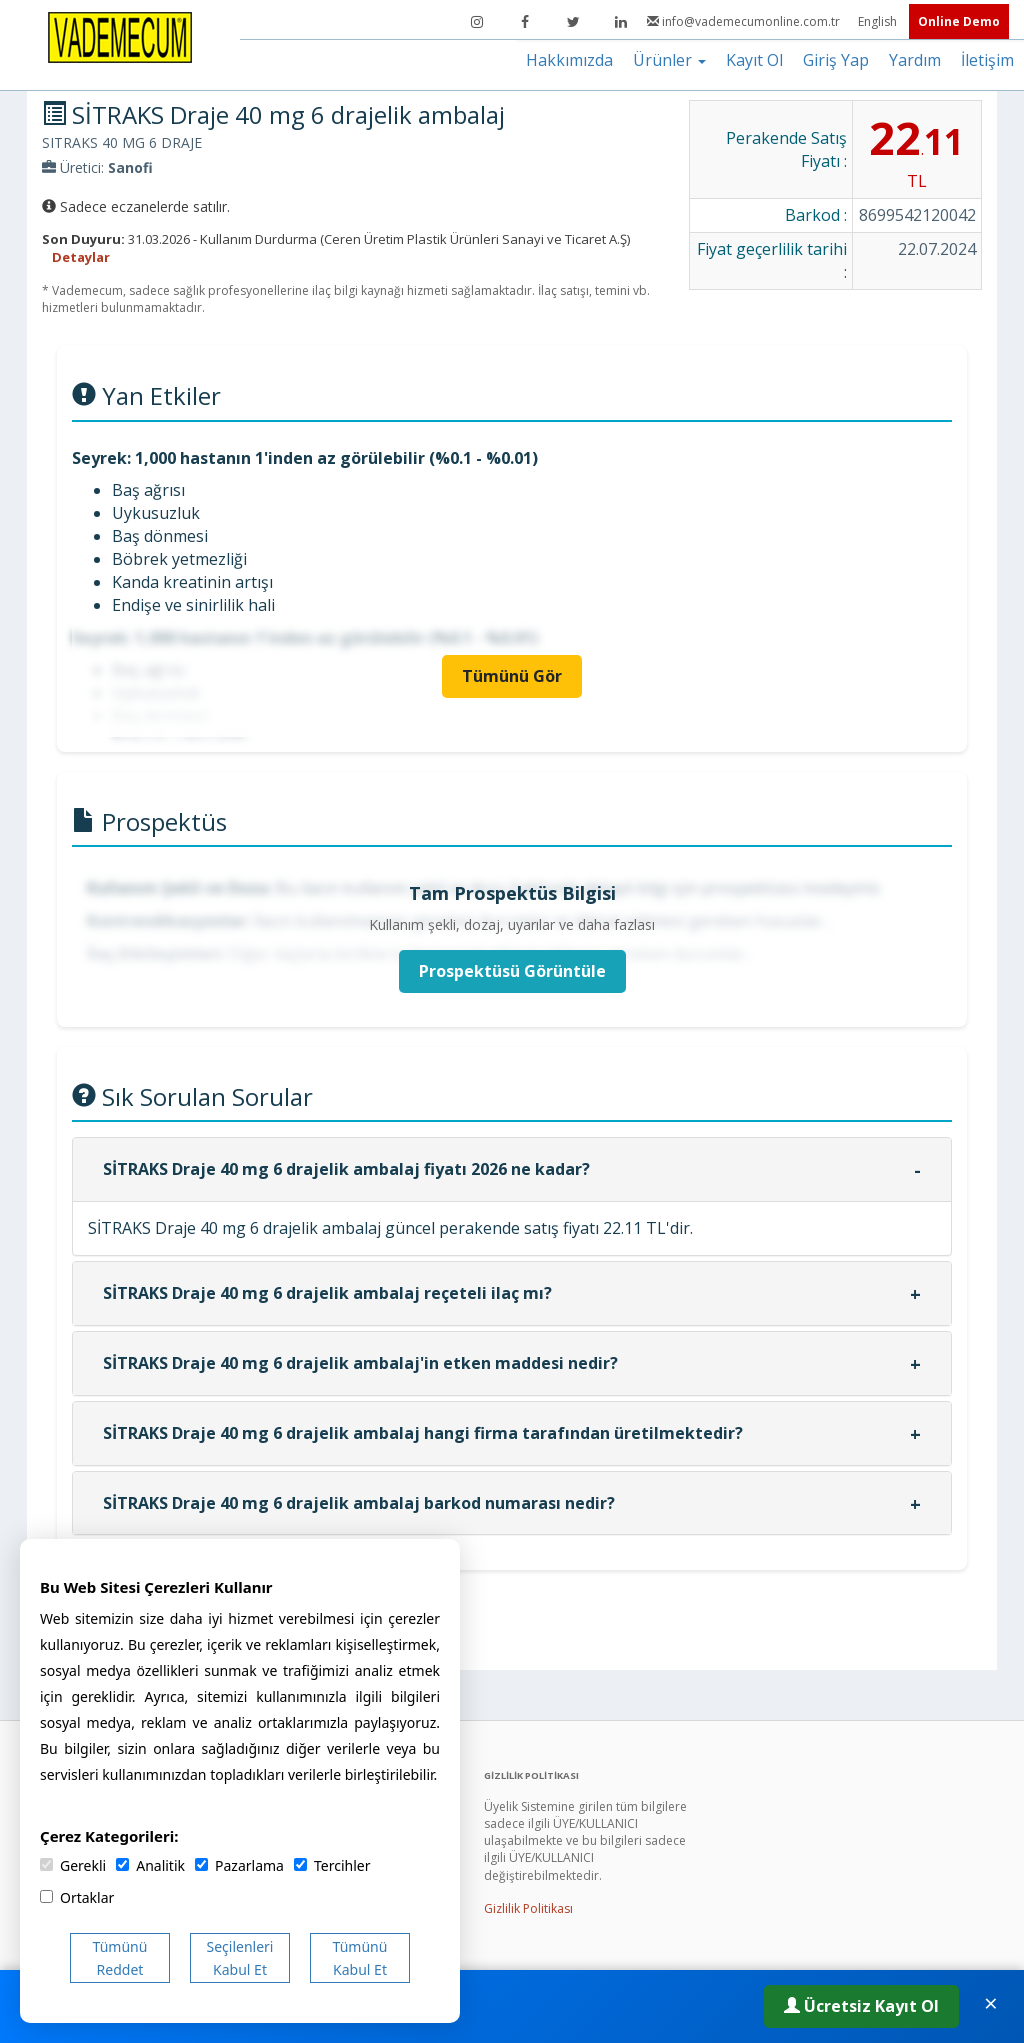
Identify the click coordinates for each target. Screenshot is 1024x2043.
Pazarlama (239, 1865)
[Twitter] (573, 22)
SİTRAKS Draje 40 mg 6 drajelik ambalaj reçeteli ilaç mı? (327, 1293)
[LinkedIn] (621, 22)
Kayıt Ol (754, 60)
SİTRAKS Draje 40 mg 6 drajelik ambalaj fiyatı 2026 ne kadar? (346, 1169)
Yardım (915, 60)
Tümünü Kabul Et (360, 1958)
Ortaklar (77, 1897)
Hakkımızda (569, 60)
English (879, 21)
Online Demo (959, 21)
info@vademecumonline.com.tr (745, 21)
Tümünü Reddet (120, 1958)
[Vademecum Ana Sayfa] (120, 36)
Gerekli (73, 1865)
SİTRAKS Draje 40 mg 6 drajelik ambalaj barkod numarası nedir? (359, 1503)
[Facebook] (525, 22)
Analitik (150, 1865)
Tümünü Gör (512, 676)
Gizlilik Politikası (528, 1908)
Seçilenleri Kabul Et (240, 1958)
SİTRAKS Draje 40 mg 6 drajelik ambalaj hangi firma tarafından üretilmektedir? (423, 1433)
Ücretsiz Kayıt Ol (861, 2006)
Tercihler (332, 1865)
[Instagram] (477, 22)
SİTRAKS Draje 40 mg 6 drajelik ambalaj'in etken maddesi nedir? (360, 1363)
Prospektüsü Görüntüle (512, 971)
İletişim (987, 60)
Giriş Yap (836, 60)
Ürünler (669, 60)
